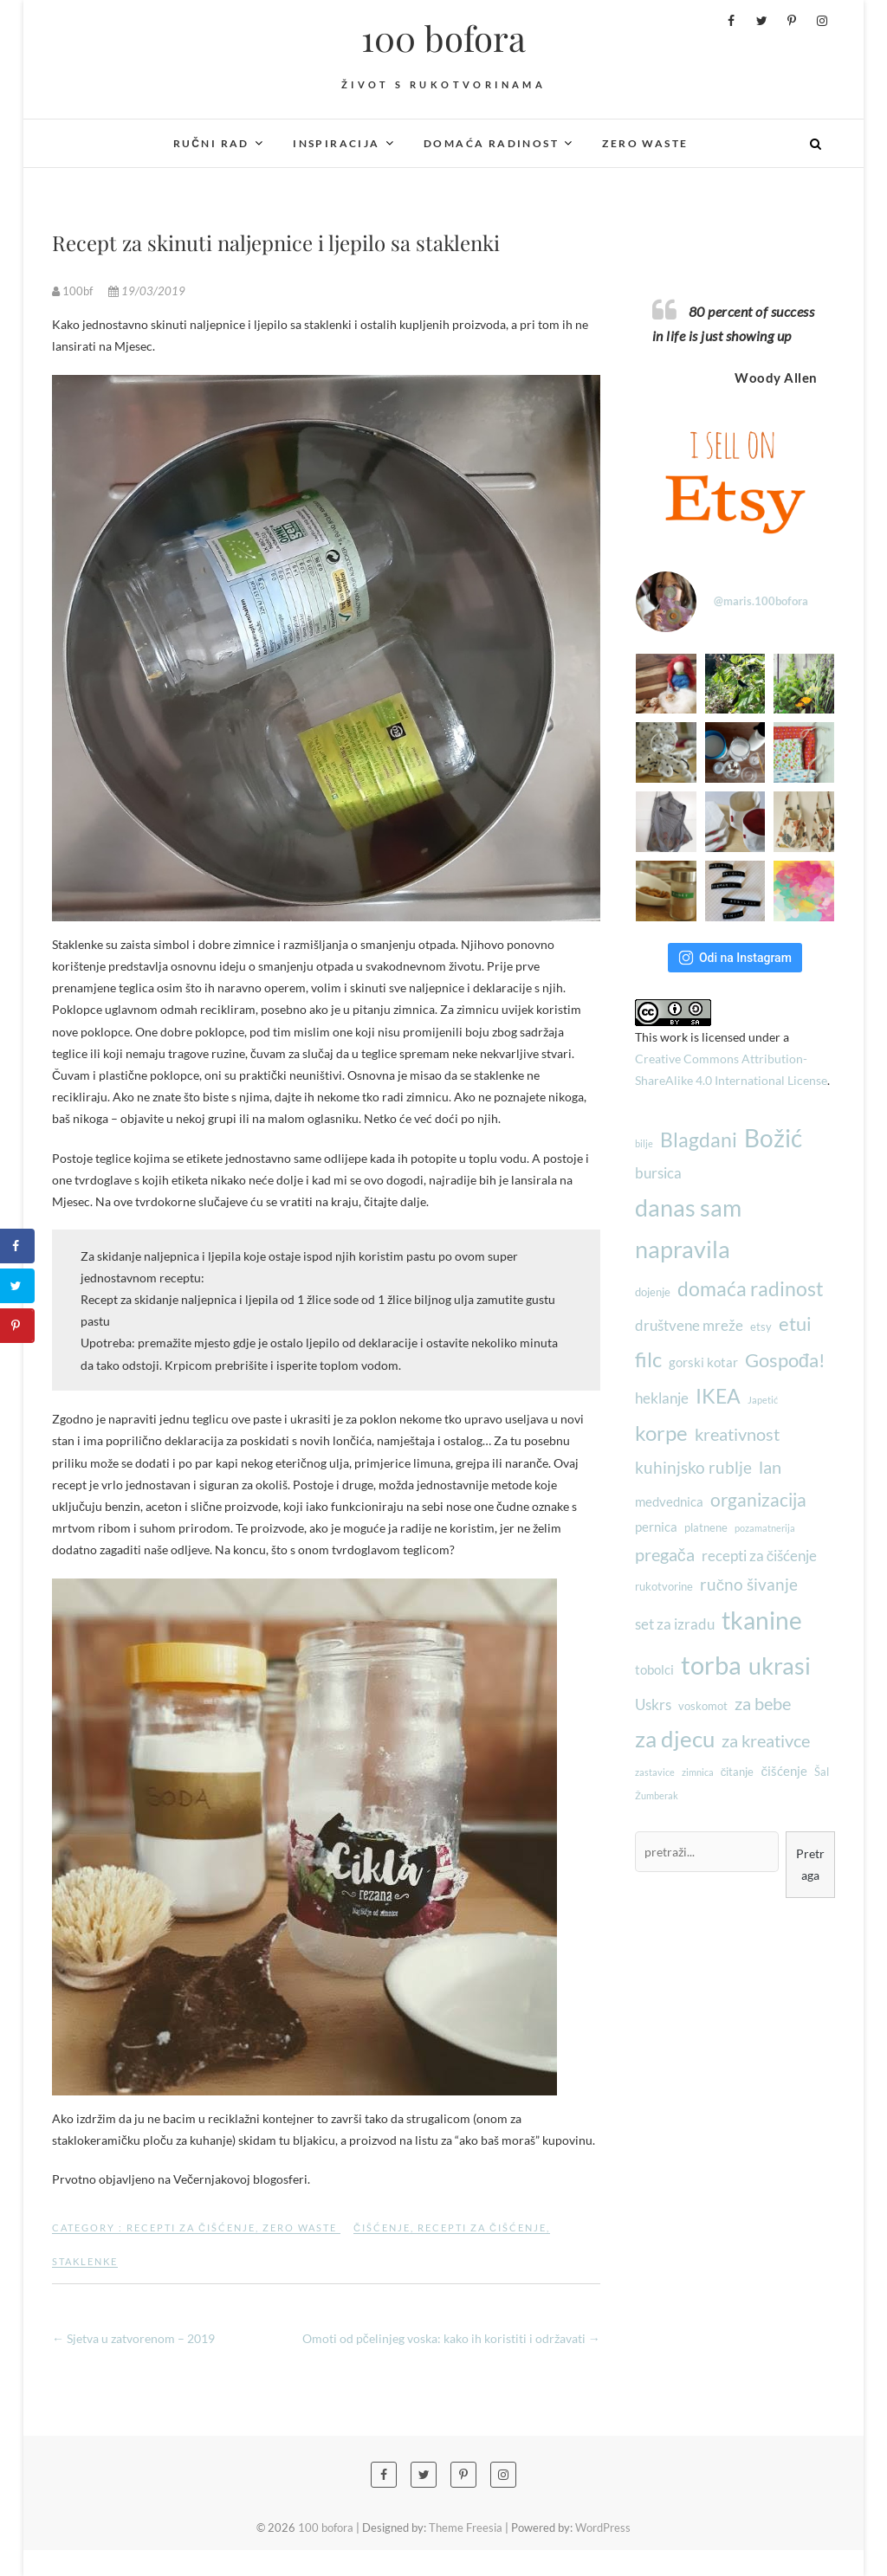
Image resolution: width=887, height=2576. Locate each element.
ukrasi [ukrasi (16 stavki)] (779, 1665)
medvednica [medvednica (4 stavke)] (669, 1501)
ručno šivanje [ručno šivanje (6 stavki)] (749, 1584)
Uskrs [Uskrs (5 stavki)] (653, 1704)
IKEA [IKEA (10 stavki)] (718, 1396)
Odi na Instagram (735, 957)
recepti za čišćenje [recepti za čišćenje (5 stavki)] (760, 1555)
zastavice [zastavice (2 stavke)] (655, 1772)
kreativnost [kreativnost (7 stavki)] (737, 1434)
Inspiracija (336, 143)
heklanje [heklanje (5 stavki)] (662, 1398)
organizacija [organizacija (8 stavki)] (758, 1499)
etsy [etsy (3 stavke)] (761, 1326)
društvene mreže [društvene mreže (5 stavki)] (689, 1325)
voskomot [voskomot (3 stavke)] (703, 1706)
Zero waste (645, 143)
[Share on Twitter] (17, 1286)
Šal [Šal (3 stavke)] (821, 1772)
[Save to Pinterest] (17, 1325)
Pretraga (810, 1864)
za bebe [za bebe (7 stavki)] (763, 1703)
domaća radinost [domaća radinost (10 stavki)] (750, 1288)
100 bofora (443, 38)
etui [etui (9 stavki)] (795, 1323)
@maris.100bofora (761, 601)
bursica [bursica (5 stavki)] (658, 1173)
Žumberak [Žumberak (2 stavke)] (656, 1795)
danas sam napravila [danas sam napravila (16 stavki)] (688, 1228)
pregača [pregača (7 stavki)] (665, 1554)
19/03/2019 (146, 291)
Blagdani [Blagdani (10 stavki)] (698, 1139)
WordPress (603, 2527)
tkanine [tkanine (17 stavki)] (762, 1620)
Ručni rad (211, 143)
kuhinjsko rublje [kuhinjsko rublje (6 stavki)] (693, 1467)
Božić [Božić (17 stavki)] (773, 1138)
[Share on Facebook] (17, 1246)
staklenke (85, 2261)
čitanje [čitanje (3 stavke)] (737, 1772)
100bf (73, 291)
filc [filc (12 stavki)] (648, 1359)
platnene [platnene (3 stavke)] (706, 1527)
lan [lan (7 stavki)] (770, 1466)
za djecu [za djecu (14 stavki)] (675, 1739)
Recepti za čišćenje (191, 2227)
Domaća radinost (491, 143)
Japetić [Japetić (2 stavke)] (763, 1399)
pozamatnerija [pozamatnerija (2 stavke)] (765, 1527)
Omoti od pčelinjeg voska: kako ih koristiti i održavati (451, 2338)
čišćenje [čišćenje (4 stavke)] (784, 1771)
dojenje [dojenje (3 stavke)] (652, 1292)
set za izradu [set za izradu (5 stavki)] (675, 1624)
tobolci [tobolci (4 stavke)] (654, 1669)
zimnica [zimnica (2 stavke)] (698, 1772)
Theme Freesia (465, 2527)
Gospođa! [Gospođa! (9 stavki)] (785, 1360)
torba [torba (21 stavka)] (711, 1665)
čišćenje (382, 2227)
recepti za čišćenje (482, 2227)
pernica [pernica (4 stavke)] (656, 1526)
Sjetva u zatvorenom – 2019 (133, 2338)
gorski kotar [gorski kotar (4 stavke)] (703, 1362)
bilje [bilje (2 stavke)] (644, 1143)
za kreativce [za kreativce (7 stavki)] (766, 1740)
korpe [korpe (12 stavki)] (661, 1432)
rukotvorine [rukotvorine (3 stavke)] (664, 1586)
